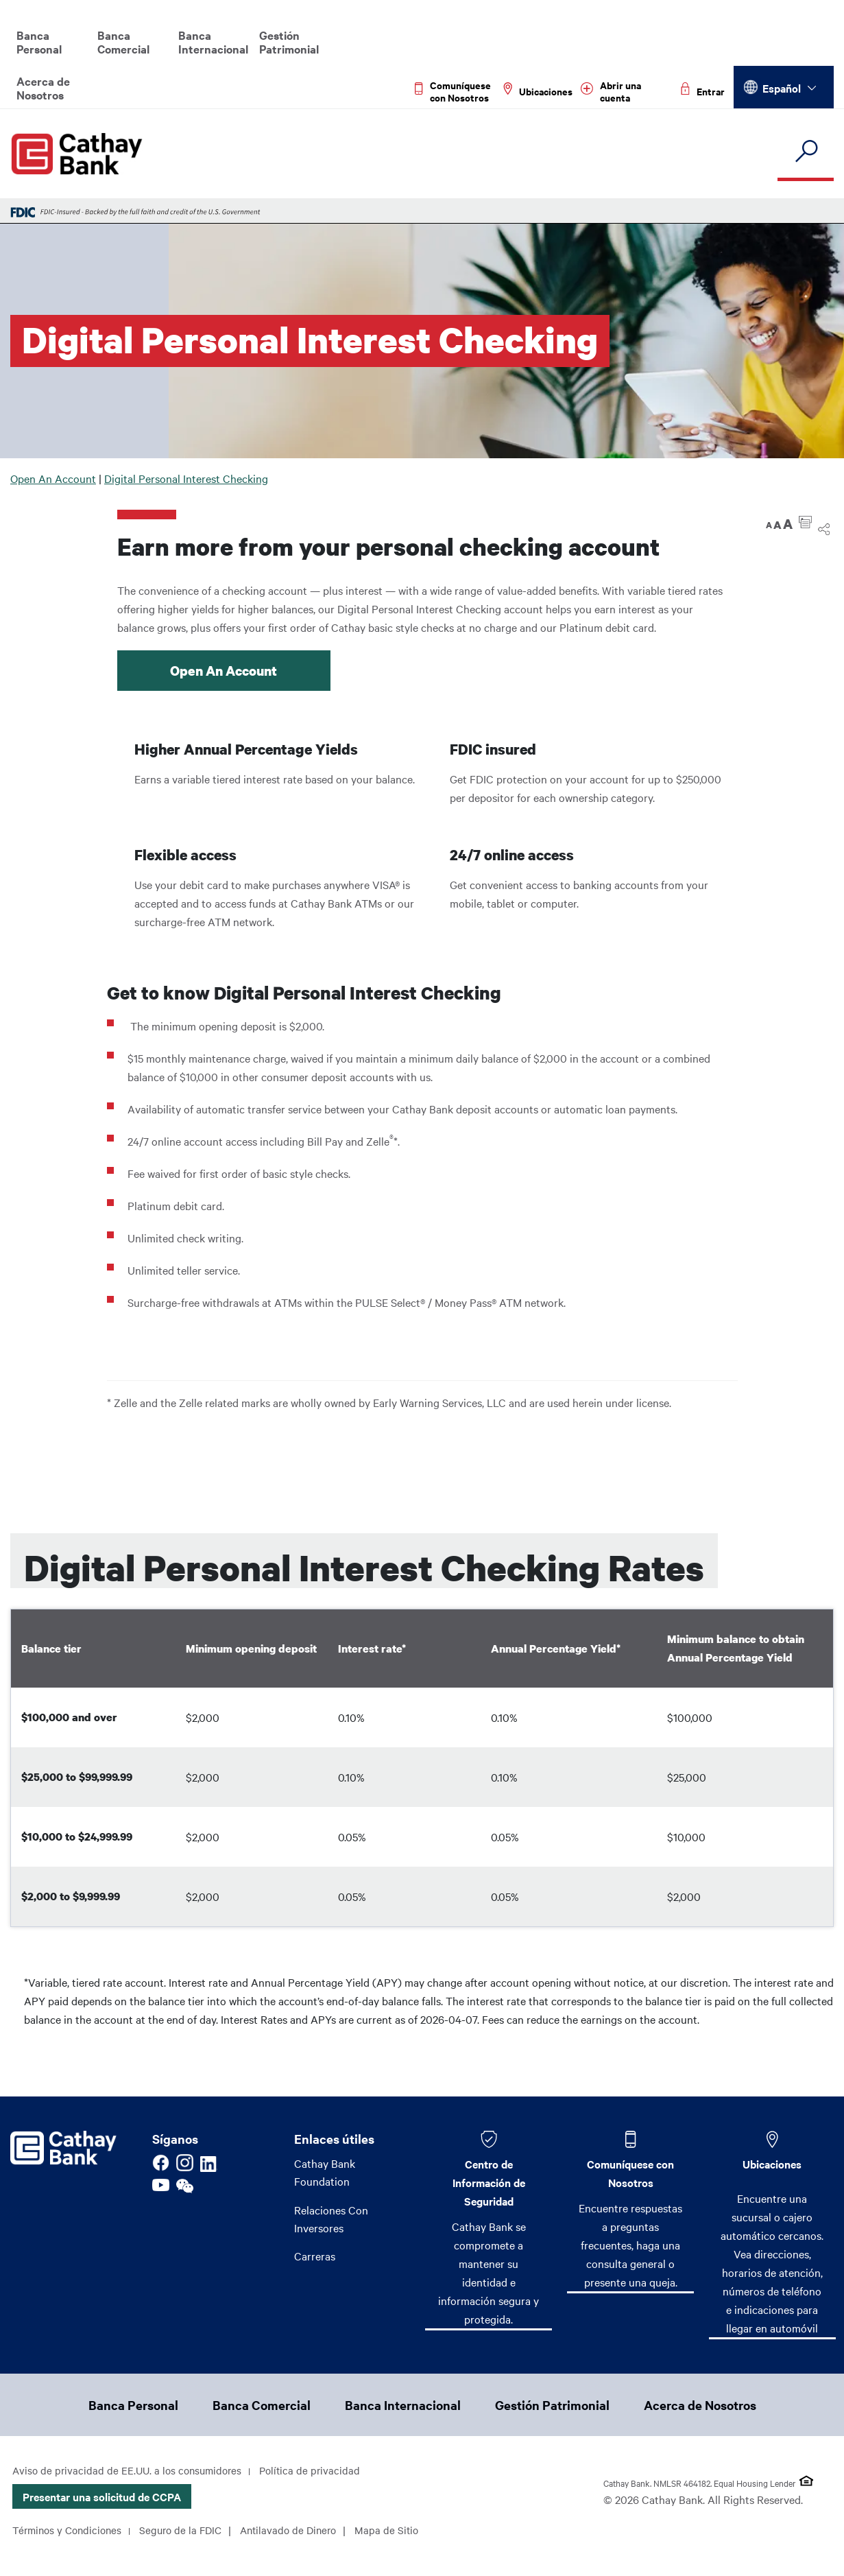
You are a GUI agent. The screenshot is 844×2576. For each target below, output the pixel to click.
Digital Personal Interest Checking (186, 478)
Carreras (314, 2257)
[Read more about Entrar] (703, 91)
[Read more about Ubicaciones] (537, 91)
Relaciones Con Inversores (331, 2219)
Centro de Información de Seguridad (489, 2182)
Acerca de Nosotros (43, 88)
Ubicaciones (772, 2163)
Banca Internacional (213, 42)
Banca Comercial (123, 42)
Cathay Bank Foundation (324, 2172)
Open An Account (53, 478)
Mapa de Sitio (44, 2555)
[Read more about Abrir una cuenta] (627, 91)
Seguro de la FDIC (188, 2531)
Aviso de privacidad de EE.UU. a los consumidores (131, 2472)
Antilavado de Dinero (301, 2531)
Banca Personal (39, 42)
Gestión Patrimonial (289, 42)
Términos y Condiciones (70, 2531)
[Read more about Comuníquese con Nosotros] (455, 91)
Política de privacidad (319, 2472)
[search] (805, 152)
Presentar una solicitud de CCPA (102, 2497)
